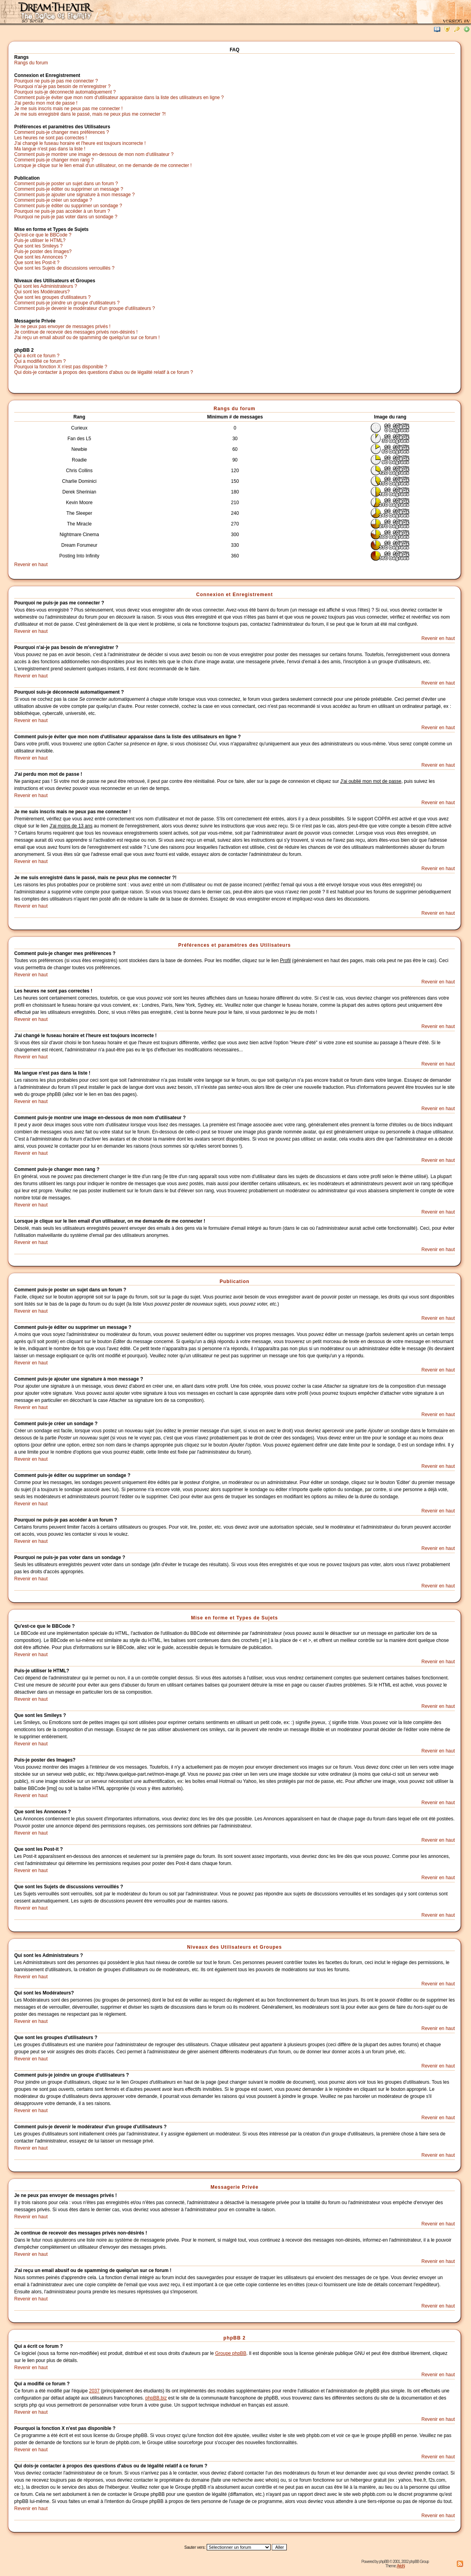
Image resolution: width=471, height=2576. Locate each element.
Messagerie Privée (235, 2187)
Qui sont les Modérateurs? (42, 292)
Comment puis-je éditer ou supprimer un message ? (68, 189)
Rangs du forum (31, 63)
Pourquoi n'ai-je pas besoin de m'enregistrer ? (62, 86)
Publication (235, 1281)
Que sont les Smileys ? (38, 246)
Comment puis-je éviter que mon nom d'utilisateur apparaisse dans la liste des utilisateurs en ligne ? (119, 97)
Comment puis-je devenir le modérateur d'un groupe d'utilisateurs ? (84, 308)
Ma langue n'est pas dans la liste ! (49, 149)
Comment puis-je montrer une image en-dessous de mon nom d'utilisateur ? (94, 154)
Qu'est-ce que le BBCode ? (42, 235)
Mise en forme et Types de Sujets (234, 1618)
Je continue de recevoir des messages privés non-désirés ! (76, 332)
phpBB (384, 2561)
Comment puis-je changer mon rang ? (53, 160)
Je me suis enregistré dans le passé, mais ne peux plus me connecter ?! (90, 114)
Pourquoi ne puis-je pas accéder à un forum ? (62, 211)
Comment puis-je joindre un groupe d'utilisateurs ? (67, 303)
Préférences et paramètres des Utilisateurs (234, 945)
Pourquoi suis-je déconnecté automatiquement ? (65, 92)
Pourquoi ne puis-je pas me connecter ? (56, 81)
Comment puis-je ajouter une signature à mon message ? (74, 194)
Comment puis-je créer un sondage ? (53, 200)
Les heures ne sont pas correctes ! (50, 138)
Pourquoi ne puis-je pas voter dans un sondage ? (66, 217)
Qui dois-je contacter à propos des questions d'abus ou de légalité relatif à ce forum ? (103, 372)
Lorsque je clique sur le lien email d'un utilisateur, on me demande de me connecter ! (103, 165)
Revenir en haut (31, 564)
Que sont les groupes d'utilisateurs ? (52, 297)
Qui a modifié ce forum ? (40, 361)
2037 (94, 2391)
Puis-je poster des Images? (42, 251)
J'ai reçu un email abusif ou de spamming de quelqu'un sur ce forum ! (87, 337)
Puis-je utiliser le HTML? (39, 240)
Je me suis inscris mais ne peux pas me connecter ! (68, 108)
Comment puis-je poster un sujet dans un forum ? (66, 183)
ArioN (401, 2566)
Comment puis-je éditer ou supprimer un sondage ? (68, 205)
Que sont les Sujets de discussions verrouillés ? (64, 268)
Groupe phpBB (230, 2353)
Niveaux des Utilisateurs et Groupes (234, 1947)
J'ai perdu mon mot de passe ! (45, 103)
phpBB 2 (234, 2338)
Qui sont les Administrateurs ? (45, 286)
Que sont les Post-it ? (37, 262)
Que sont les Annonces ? (40, 257)
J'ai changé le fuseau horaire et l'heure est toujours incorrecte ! (80, 143)
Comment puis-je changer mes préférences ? (61, 132)
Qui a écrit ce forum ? (37, 355)
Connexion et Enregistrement (234, 594)
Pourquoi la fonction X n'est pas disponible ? (60, 367)
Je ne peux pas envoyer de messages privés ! (62, 326)
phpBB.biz (156, 2398)
